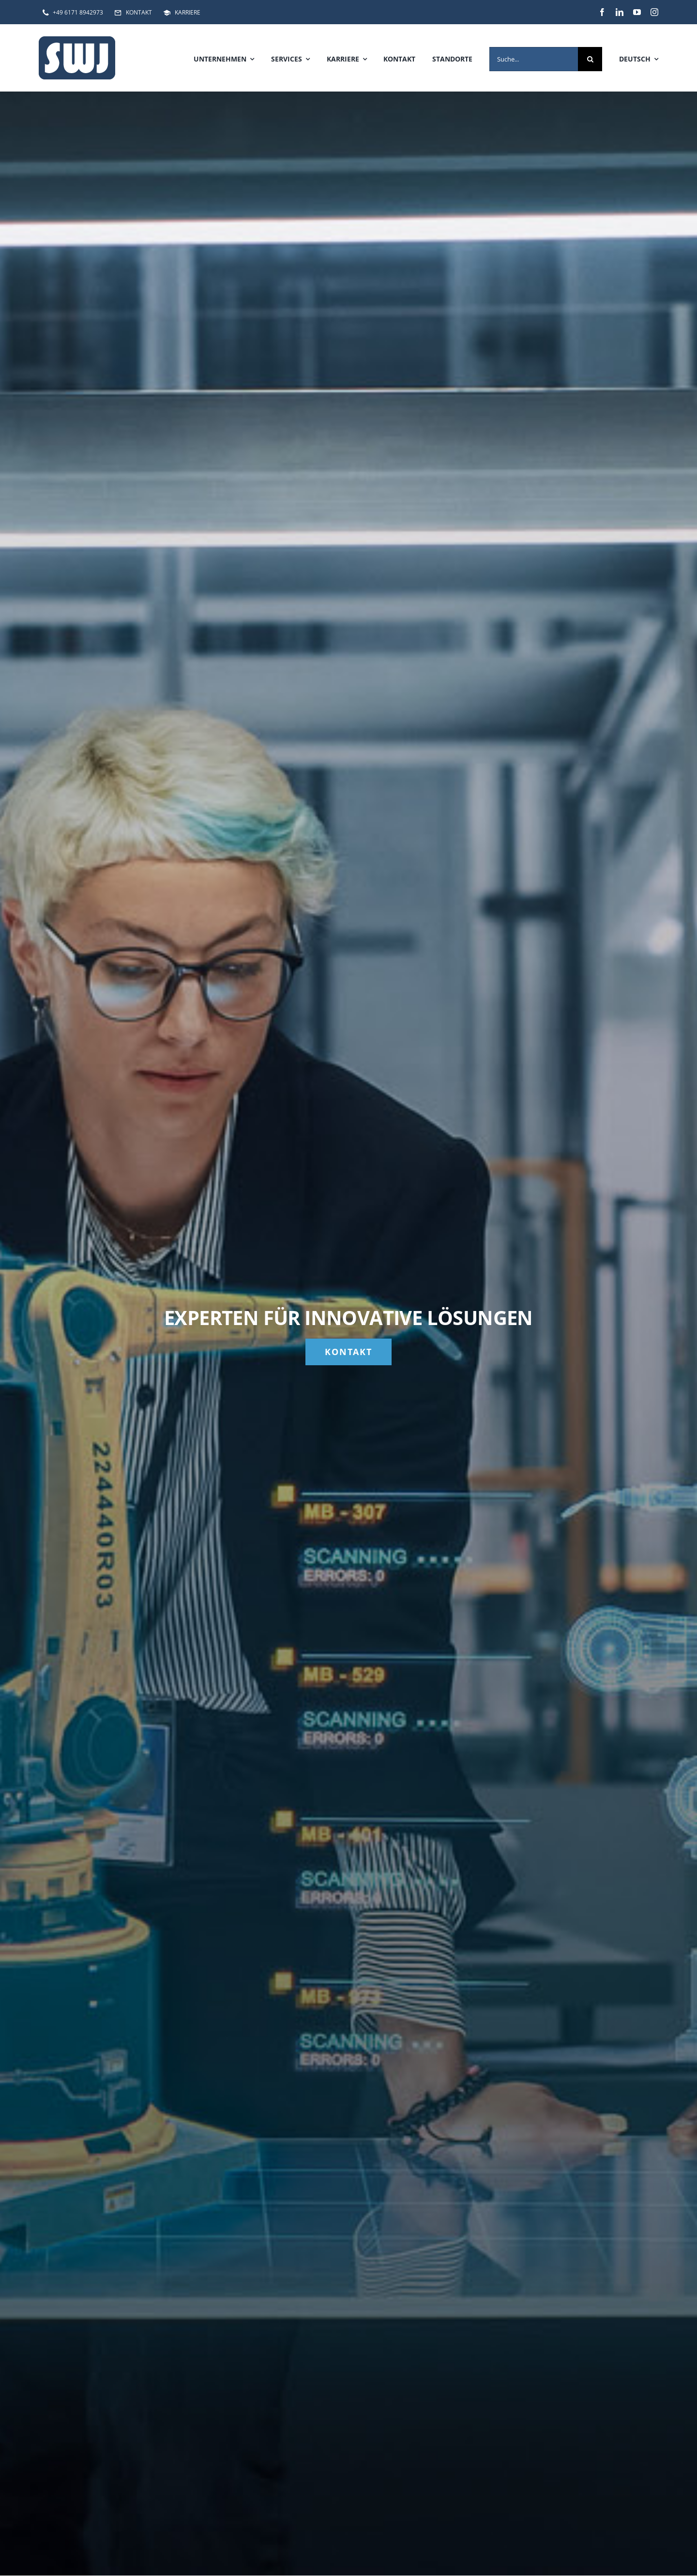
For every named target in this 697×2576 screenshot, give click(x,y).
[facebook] (602, 12)
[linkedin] (619, 12)
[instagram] (654, 12)
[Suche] (590, 59)
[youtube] (637, 12)
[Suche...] (533, 59)
